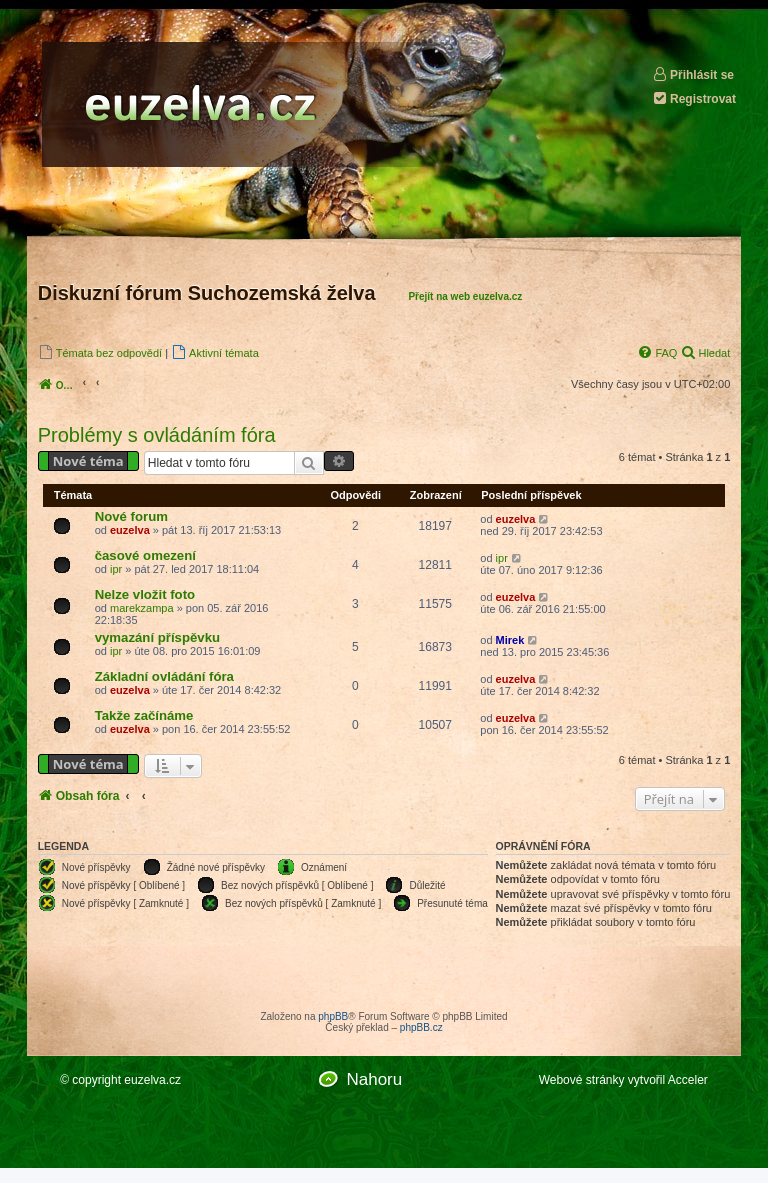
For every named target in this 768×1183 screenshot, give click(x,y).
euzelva (130, 530)
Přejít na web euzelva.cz (465, 296)
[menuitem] (100, 352)
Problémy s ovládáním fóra (157, 435)
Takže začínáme (144, 715)
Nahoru (374, 1079)
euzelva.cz (152, 1080)
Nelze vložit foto (145, 594)
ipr (116, 569)
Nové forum (131, 516)
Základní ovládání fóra (164, 676)
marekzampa (142, 608)
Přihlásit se (693, 74)
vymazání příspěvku (157, 637)
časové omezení (145, 555)
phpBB (333, 1016)
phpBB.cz (421, 1027)
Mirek (510, 640)
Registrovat (694, 98)
